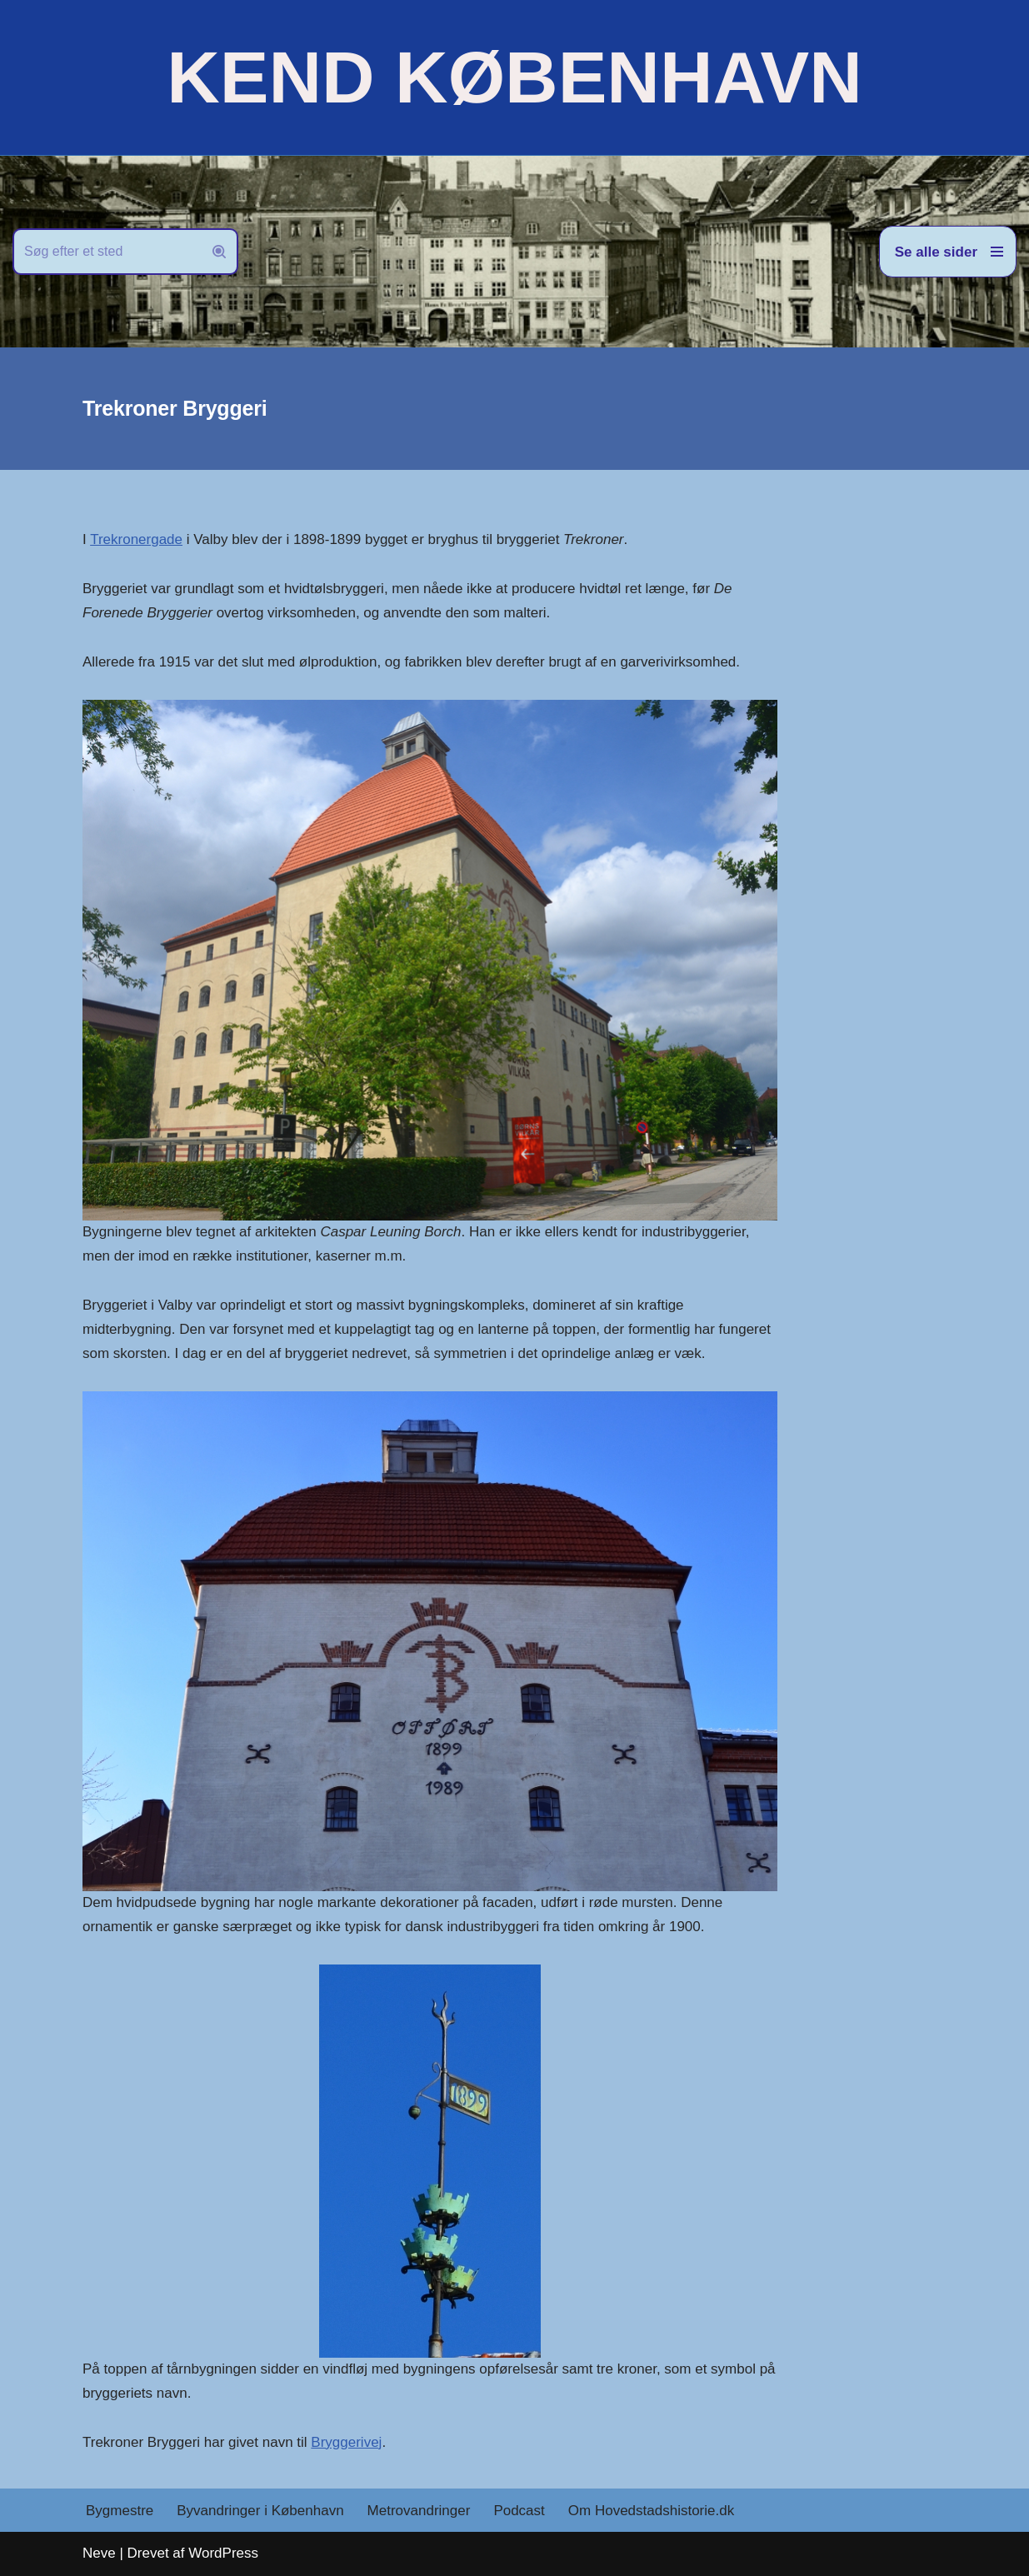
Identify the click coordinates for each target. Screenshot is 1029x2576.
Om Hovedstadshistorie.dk (651, 2511)
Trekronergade (136, 539)
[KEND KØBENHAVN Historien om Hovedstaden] (514, 77)
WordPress (223, 2553)
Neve (99, 2553)
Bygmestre (119, 2511)
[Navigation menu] (948, 251)
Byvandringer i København (260, 2511)
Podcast (518, 2511)
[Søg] (106, 251)
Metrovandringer (419, 2511)
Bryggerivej (346, 2442)
